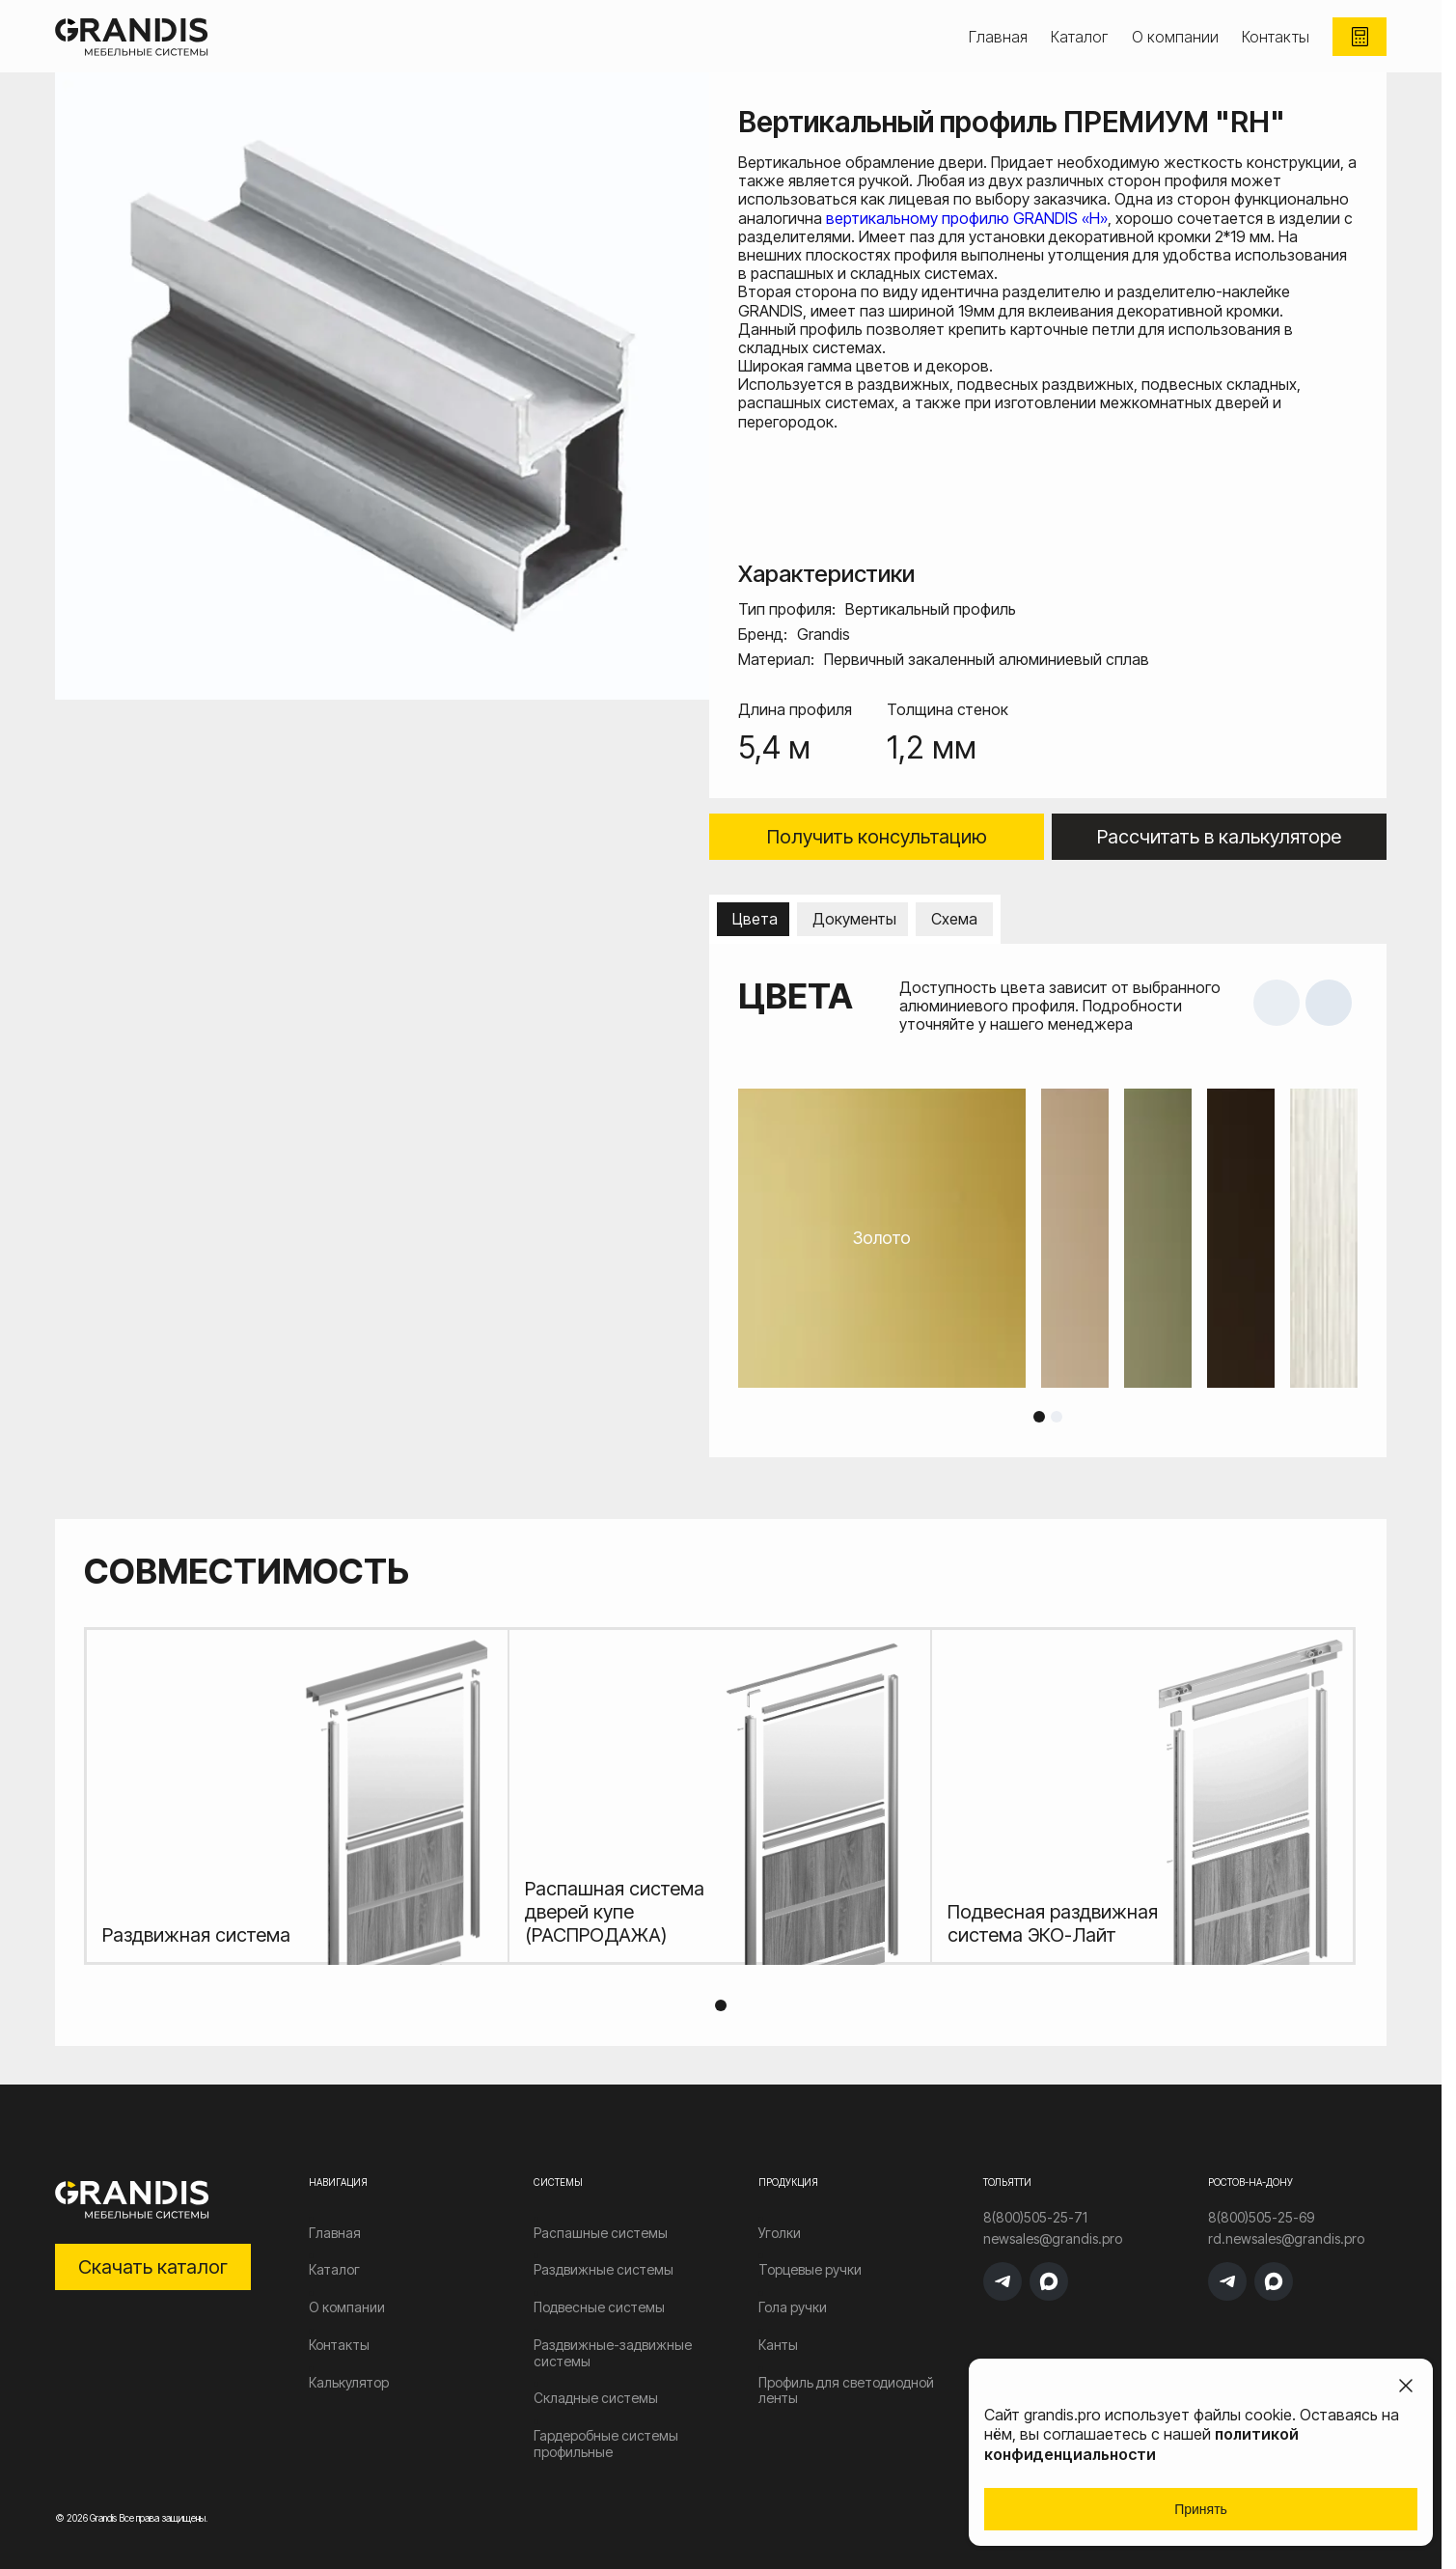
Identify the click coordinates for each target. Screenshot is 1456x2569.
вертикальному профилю (919, 218)
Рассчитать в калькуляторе (1219, 836)
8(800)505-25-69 (1261, 2217)
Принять (1200, 2509)
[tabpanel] (1048, 1238)
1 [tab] (1039, 1417)
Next (1328, 1003)
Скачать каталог (153, 2267)
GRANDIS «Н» (1060, 218)
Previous (1276, 1003)
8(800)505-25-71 (1035, 2217)
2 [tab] (1056, 1417)
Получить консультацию (877, 836)
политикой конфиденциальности (1141, 2444)
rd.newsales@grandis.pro (1286, 2239)
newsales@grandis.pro (1052, 2239)
